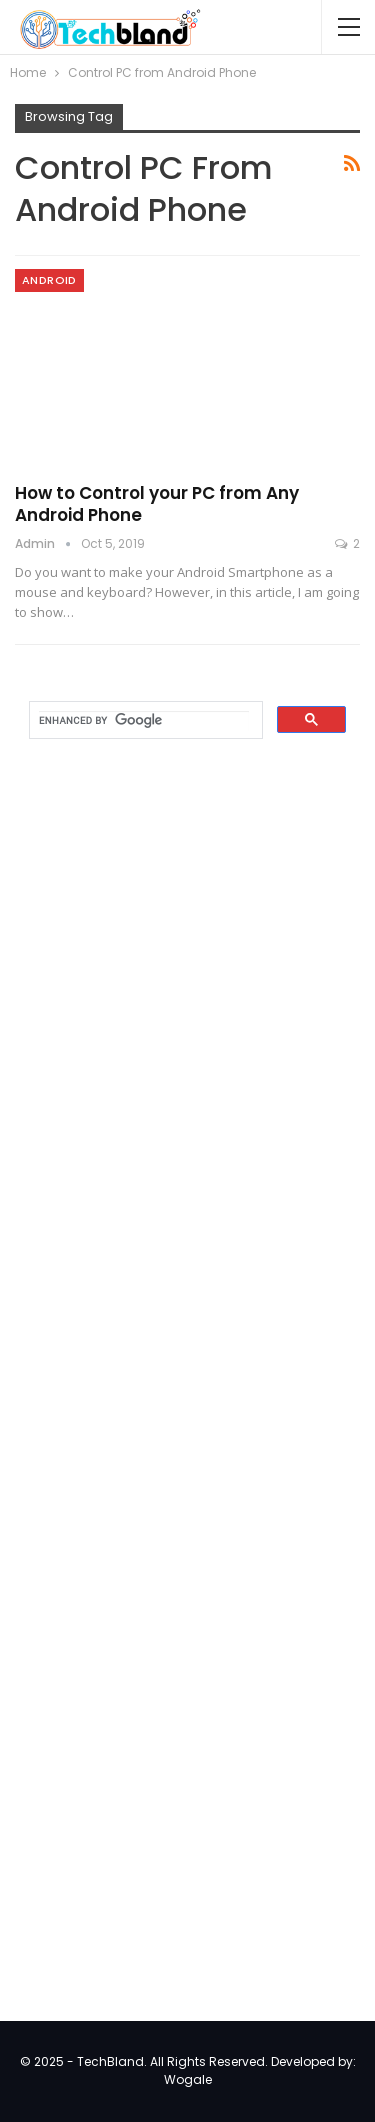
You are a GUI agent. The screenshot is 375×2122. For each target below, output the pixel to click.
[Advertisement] (165, 1077)
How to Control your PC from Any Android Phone (157, 504)
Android (49, 280)
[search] (144, 721)
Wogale (188, 2079)
